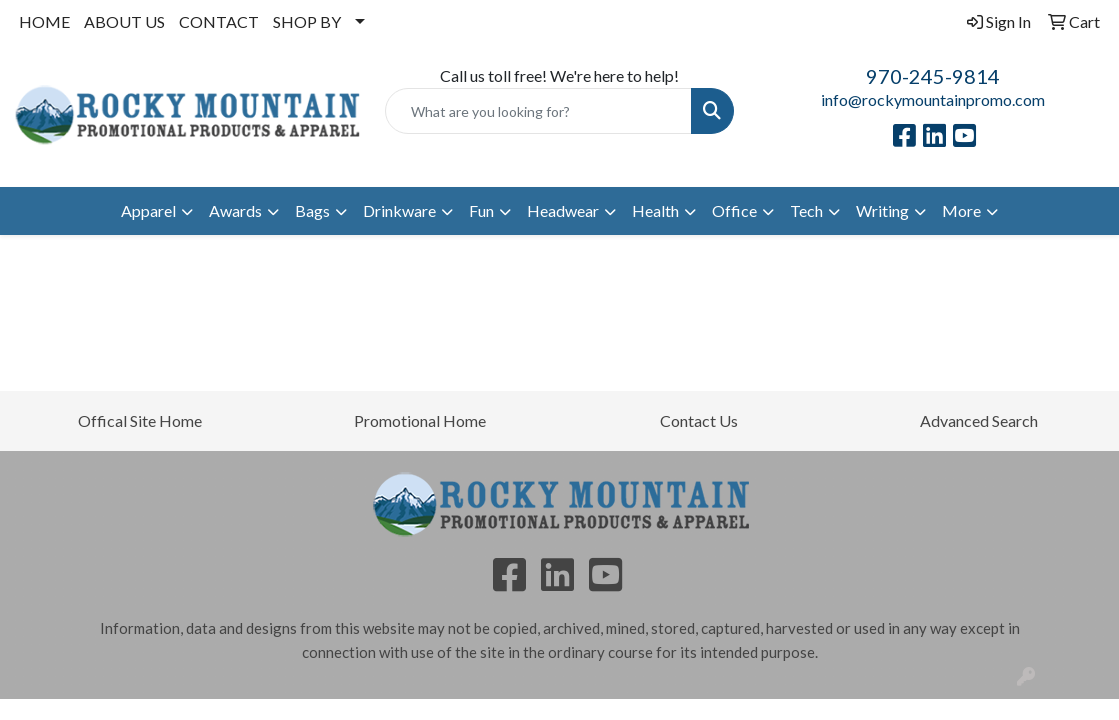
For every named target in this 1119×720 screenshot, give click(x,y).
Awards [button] (235, 210)
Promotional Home (420, 420)
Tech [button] (806, 210)
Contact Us (699, 420)
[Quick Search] (538, 111)
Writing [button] (882, 210)
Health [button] (655, 210)
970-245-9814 (933, 76)
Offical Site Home (140, 420)
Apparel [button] (148, 210)
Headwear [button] (563, 210)
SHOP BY (307, 21)
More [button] (961, 210)
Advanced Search (979, 420)
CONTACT (219, 21)
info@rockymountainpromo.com (933, 99)
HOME (44, 21)
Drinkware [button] (399, 210)
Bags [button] (312, 210)
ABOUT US (124, 21)
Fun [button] (481, 210)
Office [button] (734, 210)
